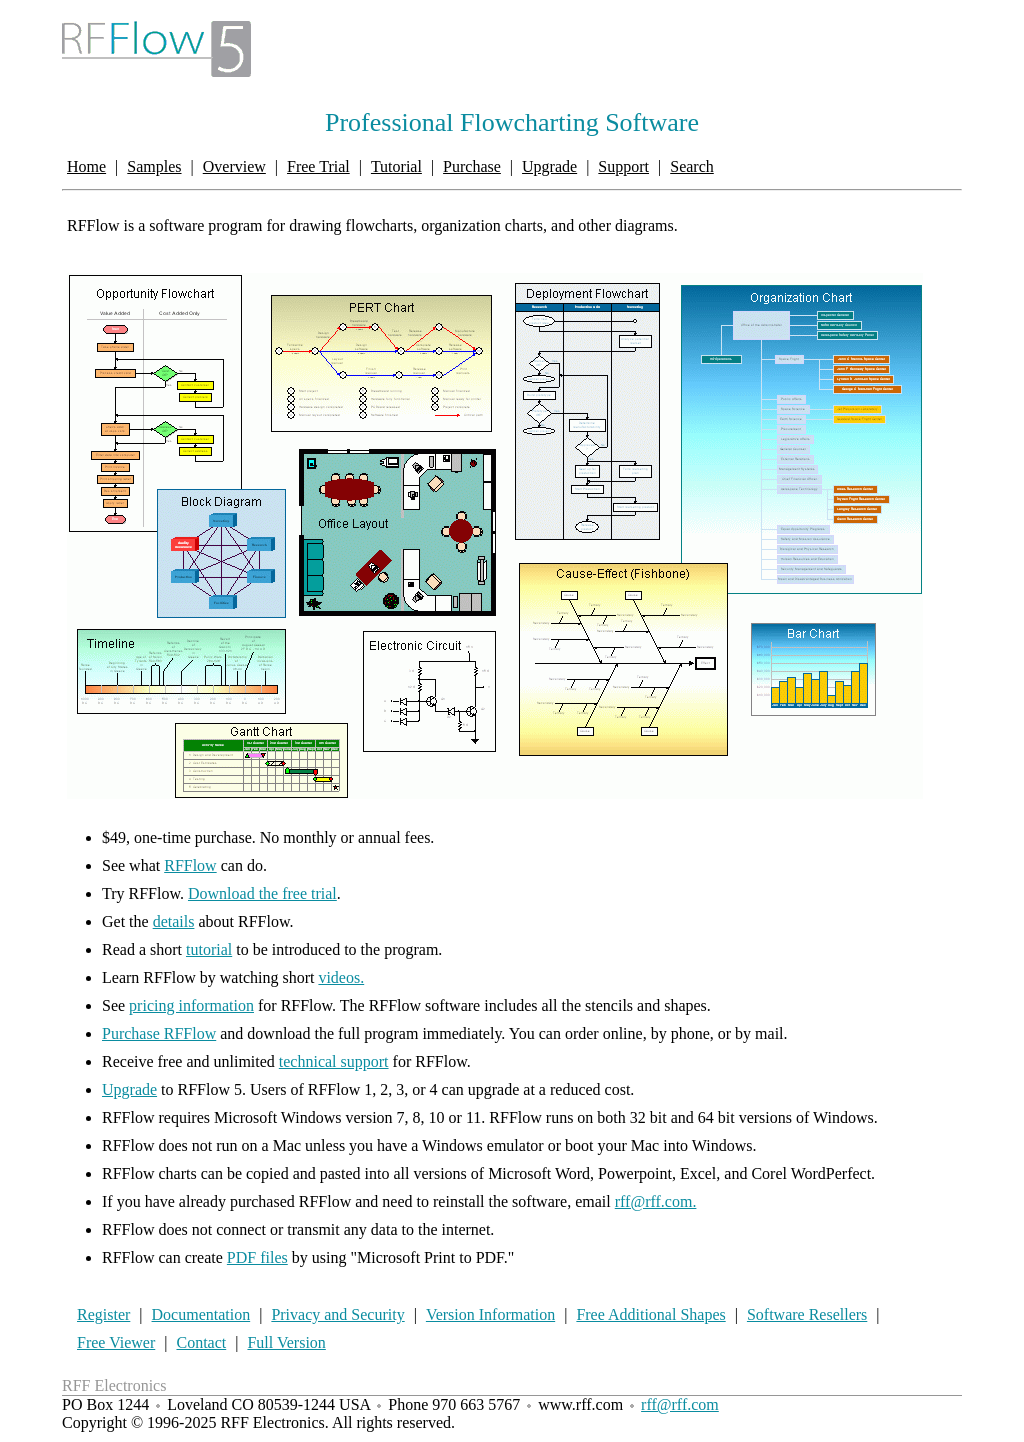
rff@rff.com (680, 1404)
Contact (201, 1342)
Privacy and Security (337, 1314)
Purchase (472, 166)
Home (86, 166)
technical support (334, 1061)
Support (623, 166)
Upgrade (549, 166)
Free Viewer (116, 1342)
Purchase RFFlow (159, 1033)
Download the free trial (262, 893)
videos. (341, 977)
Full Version (286, 1342)
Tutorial (396, 166)
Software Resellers (807, 1314)
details (174, 921)
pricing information (191, 1005)
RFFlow (190, 865)
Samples (154, 166)
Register (103, 1314)
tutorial (209, 949)
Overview (234, 166)
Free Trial (318, 166)
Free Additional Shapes (650, 1314)
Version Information (490, 1314)
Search (692, 166)
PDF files (257, 1257)
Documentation (201, 1314)
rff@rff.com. (656, 1201)
